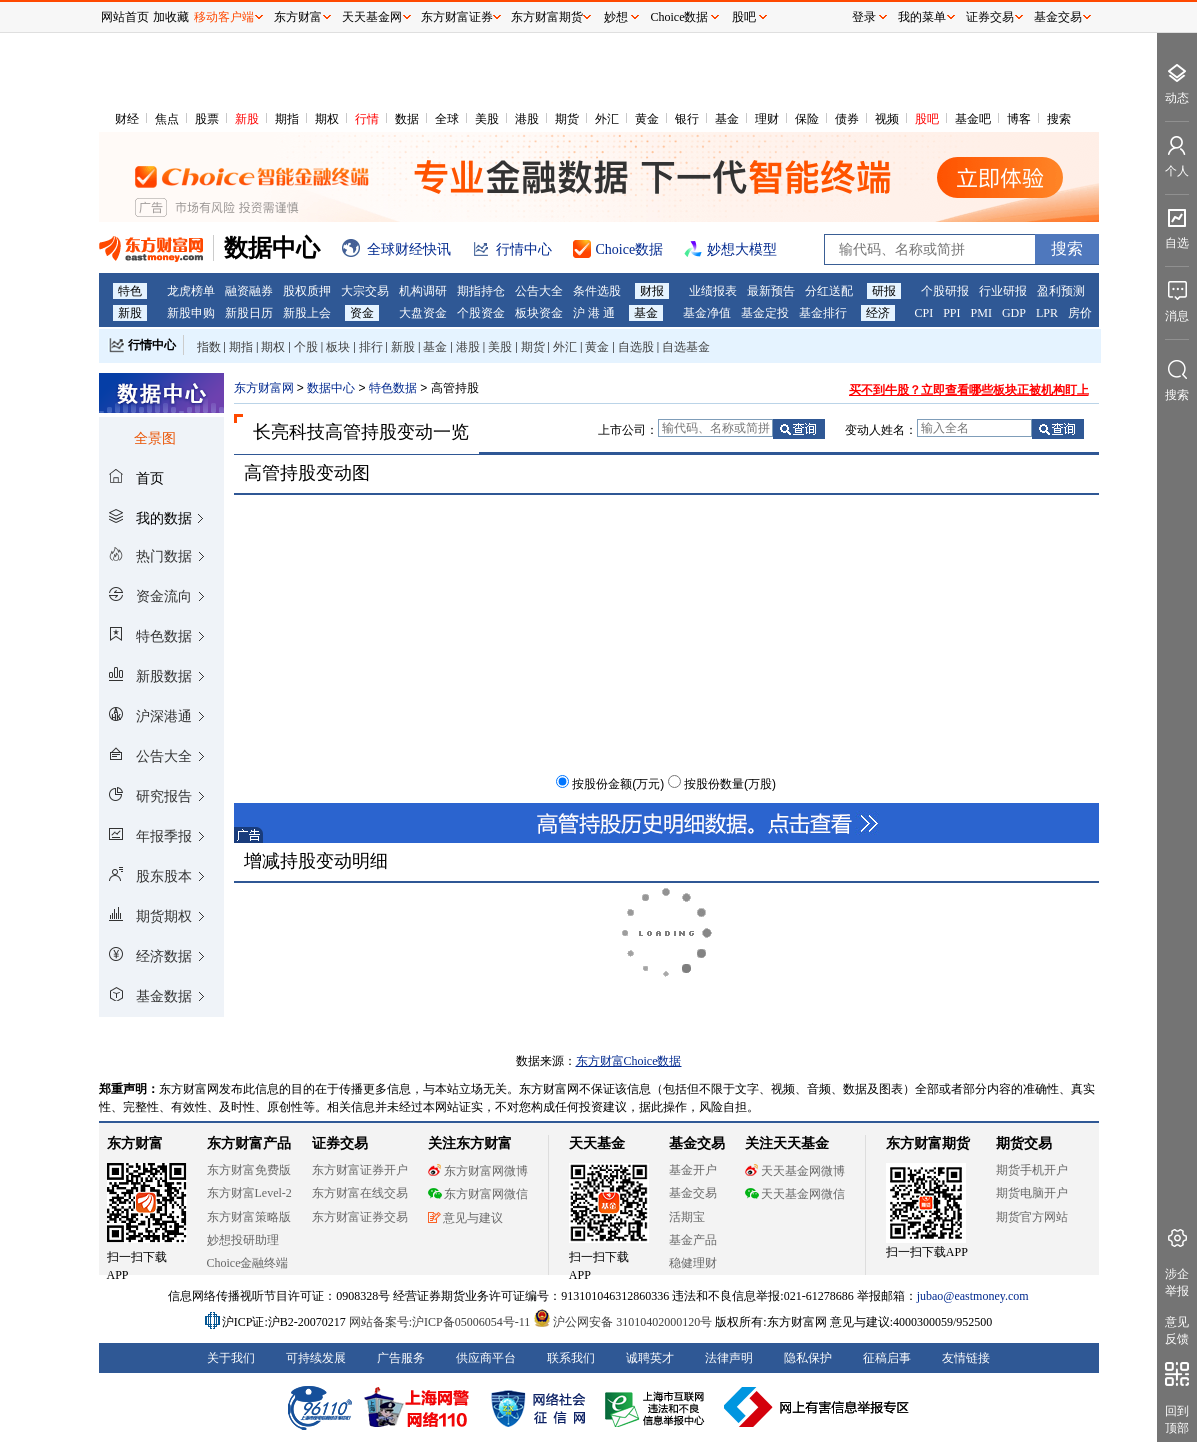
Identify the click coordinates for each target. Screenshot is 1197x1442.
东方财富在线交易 (360, 1193)
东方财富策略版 (249, 1217)
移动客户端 (224, 17)
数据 (407, 119)
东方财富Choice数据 (629, 1061)
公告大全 (539, 291)
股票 (207, 119)
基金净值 (707, 313)
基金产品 (693, 1240)
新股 (247, 119)
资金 (362, 313)
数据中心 (331, 388)
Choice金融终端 (248, 1263)
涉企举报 (1177, 1282)
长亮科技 (289, 432)
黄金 (647, 119)
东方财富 (135, 1143)
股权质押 (307, 291)
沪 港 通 (594, 313)
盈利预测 (1061, 291)
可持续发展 (316, 1358)
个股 (306, 347)
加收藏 (171, 17)
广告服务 (401, 1358)
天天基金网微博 (795, 1171)
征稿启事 (887, 1358)
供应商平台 (486, 1358)
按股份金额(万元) (618, 784)
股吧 (927, 119)
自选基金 (686, 347)
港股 (527, 119)
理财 (767, 119)
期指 (287, 119)
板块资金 (539, 313)
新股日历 (249, 313)
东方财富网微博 (478, 1171)
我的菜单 (922, 17)
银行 (687, 119)
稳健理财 (693, 1263)
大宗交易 (365, 291)
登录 (864, 17)
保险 (807, 119)
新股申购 (191, 313)
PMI (981, 313)
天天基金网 (372, 17)
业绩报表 (713, 291)
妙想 (616, 17)
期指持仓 (481, 291)
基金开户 (693, 1170)
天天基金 (597, 1143)
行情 (367, 119)
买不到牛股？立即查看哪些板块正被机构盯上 (969, 390)
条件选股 (597, 291)
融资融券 (249, 291)
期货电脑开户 (1032, 1193)
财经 (127, 119)
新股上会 (307, 313)
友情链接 (966, 1358)
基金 (727, 119)
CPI (924, 313)
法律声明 (729, 1358)
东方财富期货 (928, 1143)
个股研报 (945, 291)
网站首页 (125, 17)
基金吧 (973, 119)
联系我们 (571, 1358)
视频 (887, 119)
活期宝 (687, 1217)
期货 (567, 119)
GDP (1014, 313)
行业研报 (1003, 291)
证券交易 (990, 17)
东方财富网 (264, 388)
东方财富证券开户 (360, 1170)
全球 (447, 119)
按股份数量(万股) (730, 784)
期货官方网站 (1032, 1217)
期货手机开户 (1032, 1170)
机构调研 (423, 291)
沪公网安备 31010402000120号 (622, 1322)
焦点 (167, 119)
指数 (209, 347)
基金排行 (823, 313)
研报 (884, 291)
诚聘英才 (650, 1358)
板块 (338, 347)
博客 (1019, 119)
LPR (1047, 313)
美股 (487, 119)
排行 (371, 347)
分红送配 (829, 291)
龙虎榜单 (191, 291)
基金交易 (693, 1193)
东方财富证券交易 (360, 1217)
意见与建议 (465, 1218)
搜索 (1059, 119)
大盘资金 (423, 313)
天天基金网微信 (795, 1194)
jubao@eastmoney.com (973, 1296)
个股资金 (481, 313)
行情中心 (152, 345)
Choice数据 (680, 17)
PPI (951, 313)
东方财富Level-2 (249, 1193)
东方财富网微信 (478, 1194)
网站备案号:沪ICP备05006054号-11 (441, 1322)
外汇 (607, 119)
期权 (327, 119)
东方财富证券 (457, 17)
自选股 (636, 347)
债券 (847, 119)
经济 (878, 313)
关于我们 (231, 1358)
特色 (130, 291)
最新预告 (771, 291)
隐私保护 (808, 1358)
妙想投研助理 (243, 1240)
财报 (652, 291)
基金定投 (765, 313)
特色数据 (393, 388)
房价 (1080, 313)
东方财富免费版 (249, 1170)
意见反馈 (1177, 1330)
